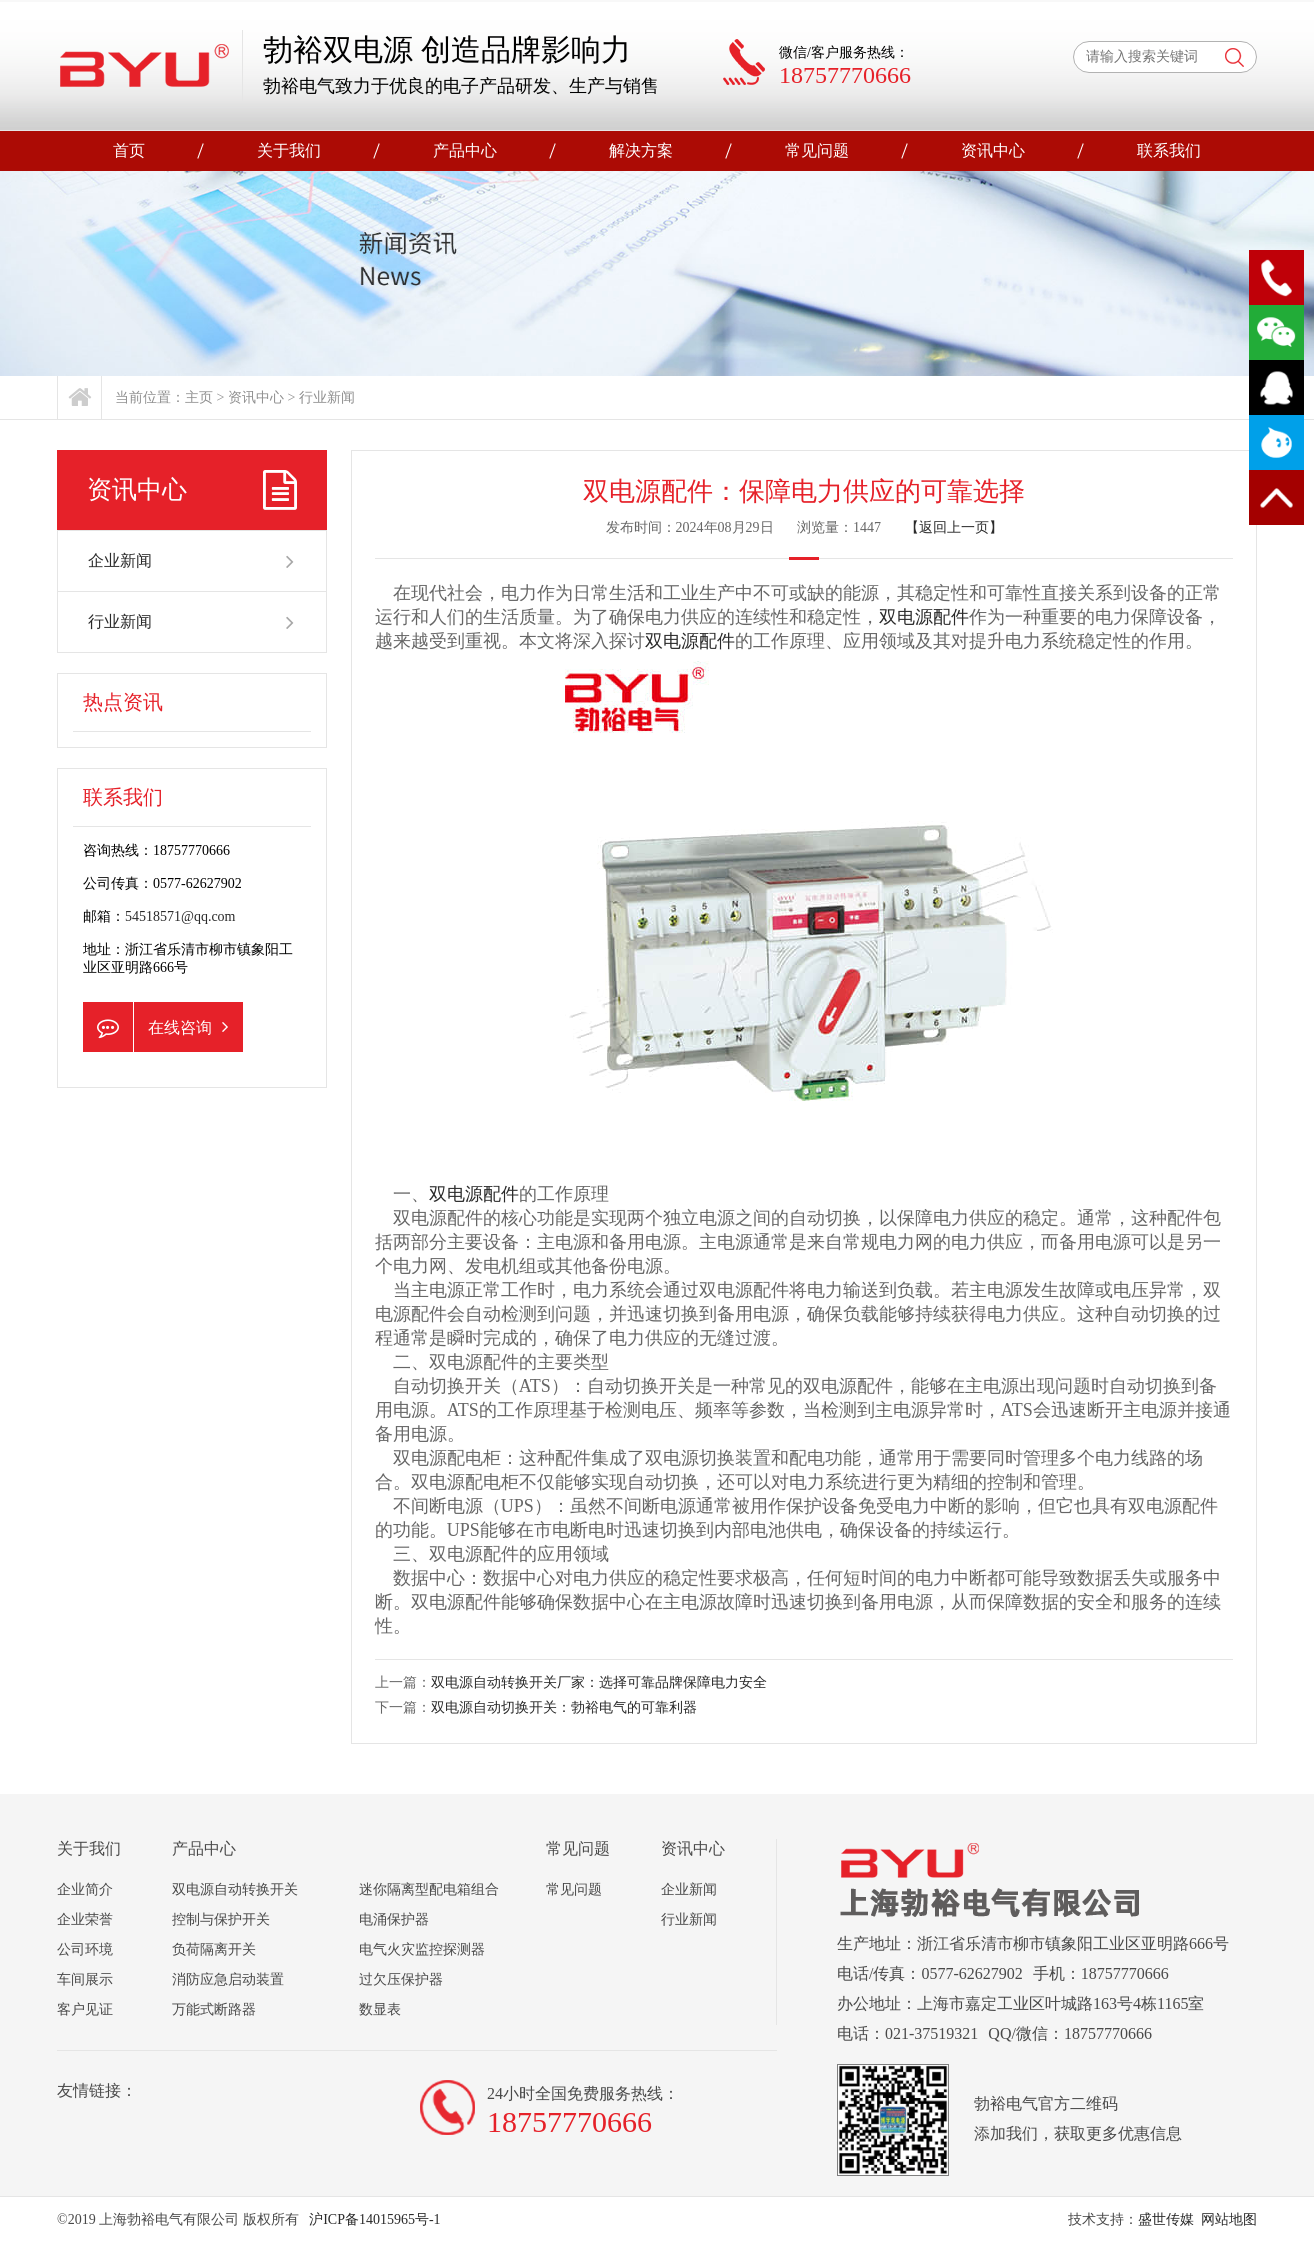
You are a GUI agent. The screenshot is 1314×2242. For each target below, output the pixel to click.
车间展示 (85, 1979)
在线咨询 (155, 1027)
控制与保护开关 (221, 1919)
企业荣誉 (85, 1919)
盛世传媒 (1166, 2219)
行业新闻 (327, 397)
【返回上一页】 (954, 527)
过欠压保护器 (401, 1979)
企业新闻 (192, 561)
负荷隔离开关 (214, 1949)
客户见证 (85, 2009)
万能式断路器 (214, 2009)
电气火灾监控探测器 (422, 1949)
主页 (199, 397)
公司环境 (85, 1949)
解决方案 (641, 150)
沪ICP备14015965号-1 (373, 2219)
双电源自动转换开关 (235, 1889)
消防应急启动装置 (228, 1979)
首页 (129, 150)
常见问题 (817, 150)
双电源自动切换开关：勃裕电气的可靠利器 (564, 1707)
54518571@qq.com (180, 916)
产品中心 (465, 150)
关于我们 (289, 150)
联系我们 (1169, 150)
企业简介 (85, 1889)
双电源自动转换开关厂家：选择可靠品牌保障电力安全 (599, 1682)
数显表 (380, 2009)
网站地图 (1229, 2219)
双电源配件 (924, 617)
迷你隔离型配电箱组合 (429, 1889)
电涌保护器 (394, 1919)
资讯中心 (993, 150)
